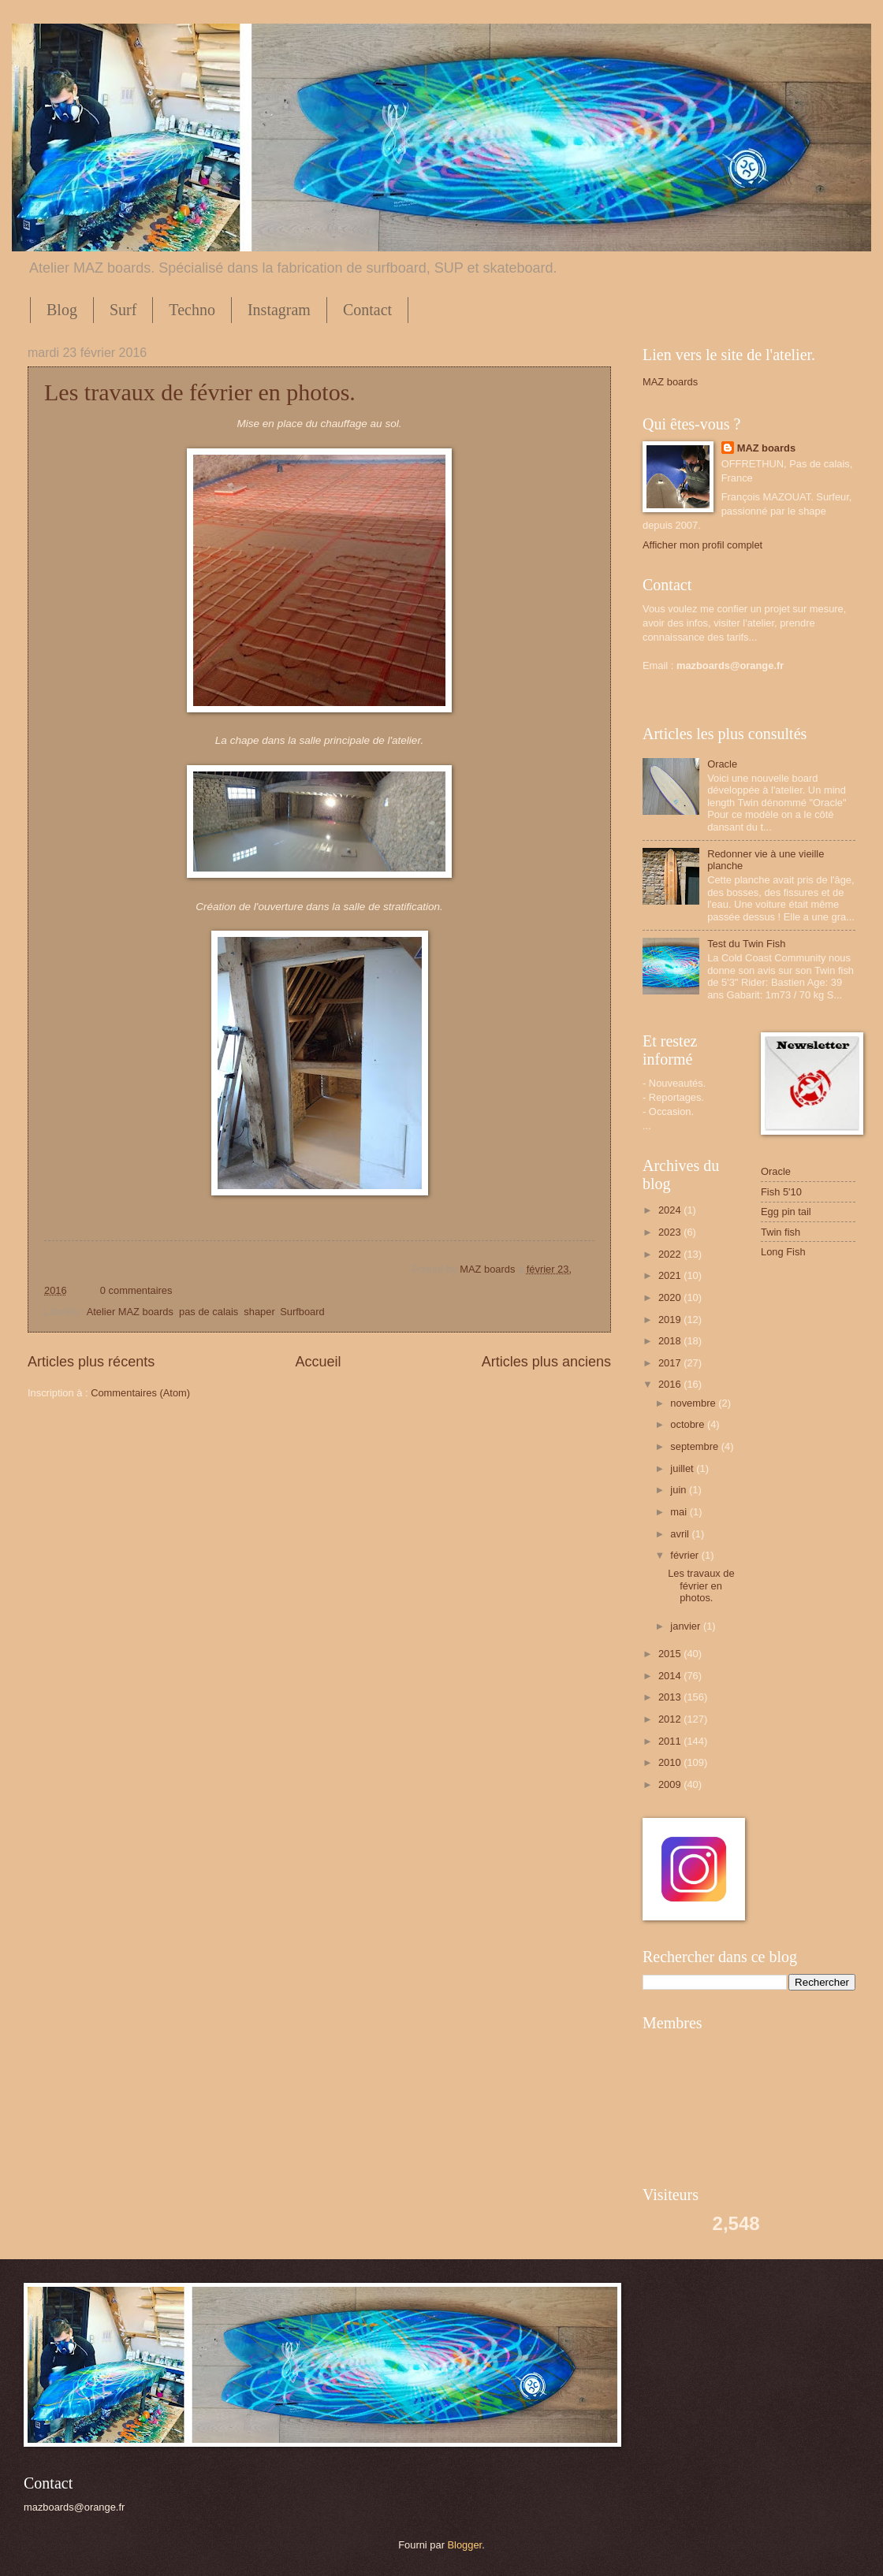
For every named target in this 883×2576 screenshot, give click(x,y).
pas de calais (208, 1312)
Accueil (318, 1362)
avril (680, 1534)
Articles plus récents (91, 1362)
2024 (671, 1210)
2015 (671, 1654)
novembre (694, 1403)
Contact (367, 309)
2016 (671, 1384)
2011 (671, 1741)
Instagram (279, 309)
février (685, 1555)
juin (679, 1490)
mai (679, 1512)
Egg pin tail (786, 1211)
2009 (671, 1784)
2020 (671, 1297)
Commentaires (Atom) (140, 1393)
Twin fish (780, 1232)
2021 (671, 1275)
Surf (123, 309)
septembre (695, 1446)
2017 (671, 1363)
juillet (683, 1468)
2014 (671, 1676)
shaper (259, 1312)
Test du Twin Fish (746, 944)
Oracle (722, 764)
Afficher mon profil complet (702, 545)
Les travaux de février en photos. (200, 392)
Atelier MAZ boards (130, 1312)
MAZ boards (489, 1269)
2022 (671, 1254)
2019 (671, 1319)
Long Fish (783, 1252)
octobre (688, 1424)
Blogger (465, 2545)
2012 (671, 1719)
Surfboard (302, 1312)
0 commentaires (136, 1290)
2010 (671, 1762)
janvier (686, 1626)
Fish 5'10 (781, 1192)
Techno (192, 309)
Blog (62, 309)
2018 (671, 1341)
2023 (671, 1232)
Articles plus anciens (546, 1362)
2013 (671, 1697)
